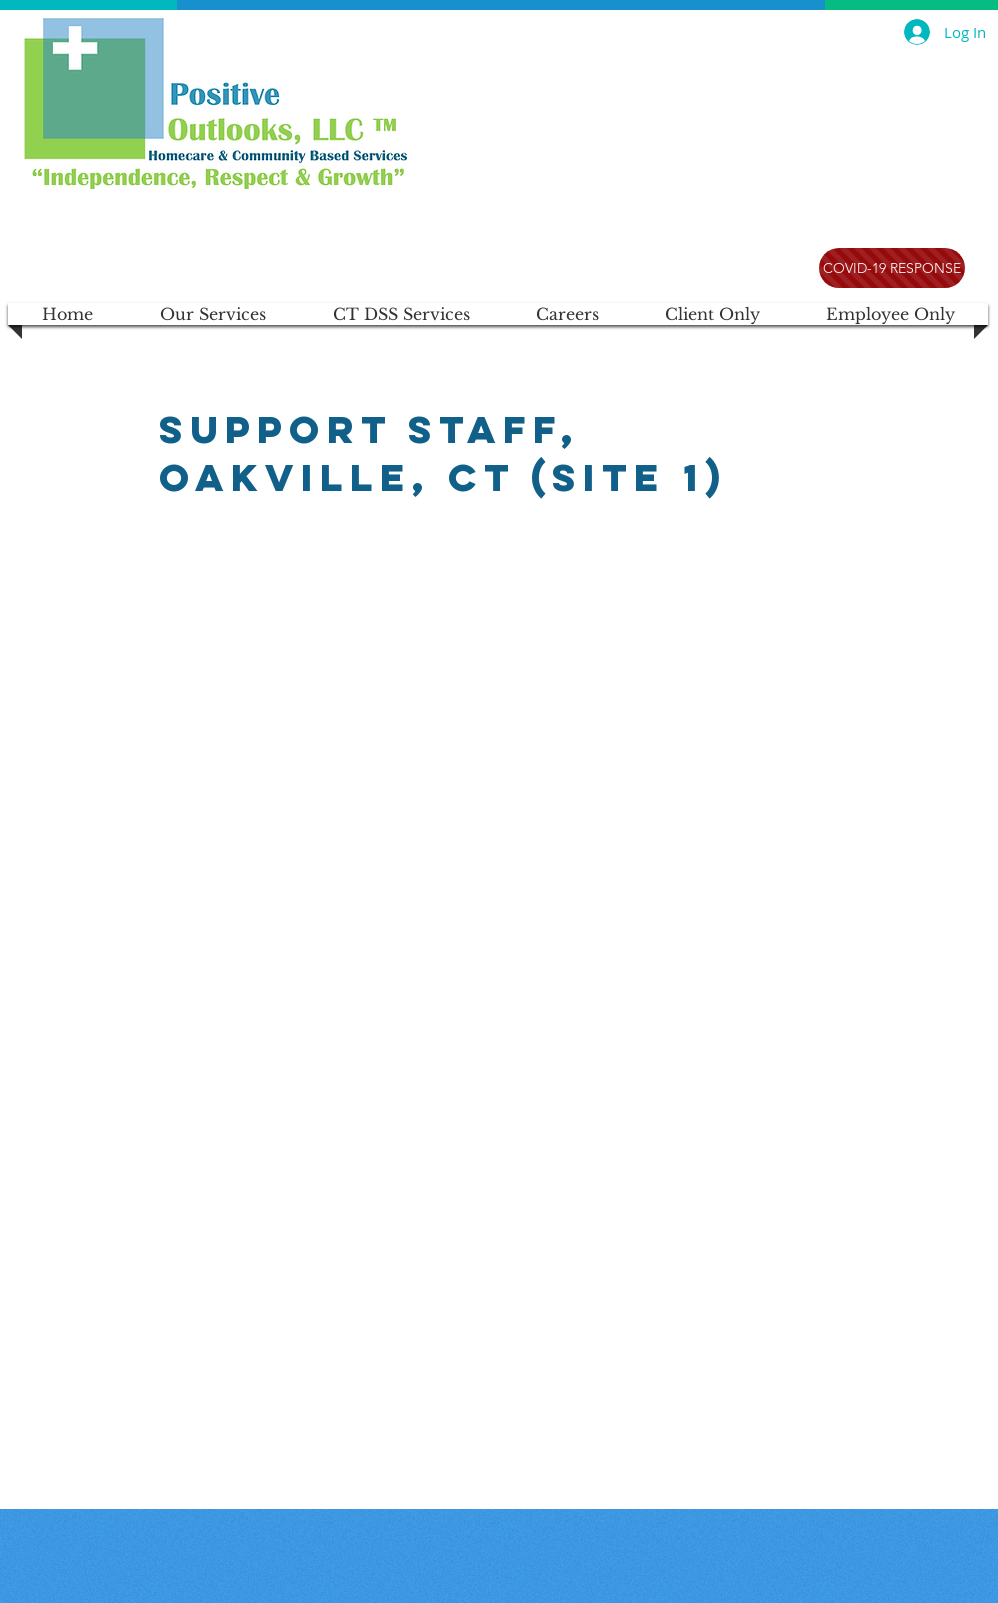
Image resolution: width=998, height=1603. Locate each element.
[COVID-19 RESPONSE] (892, 268)
